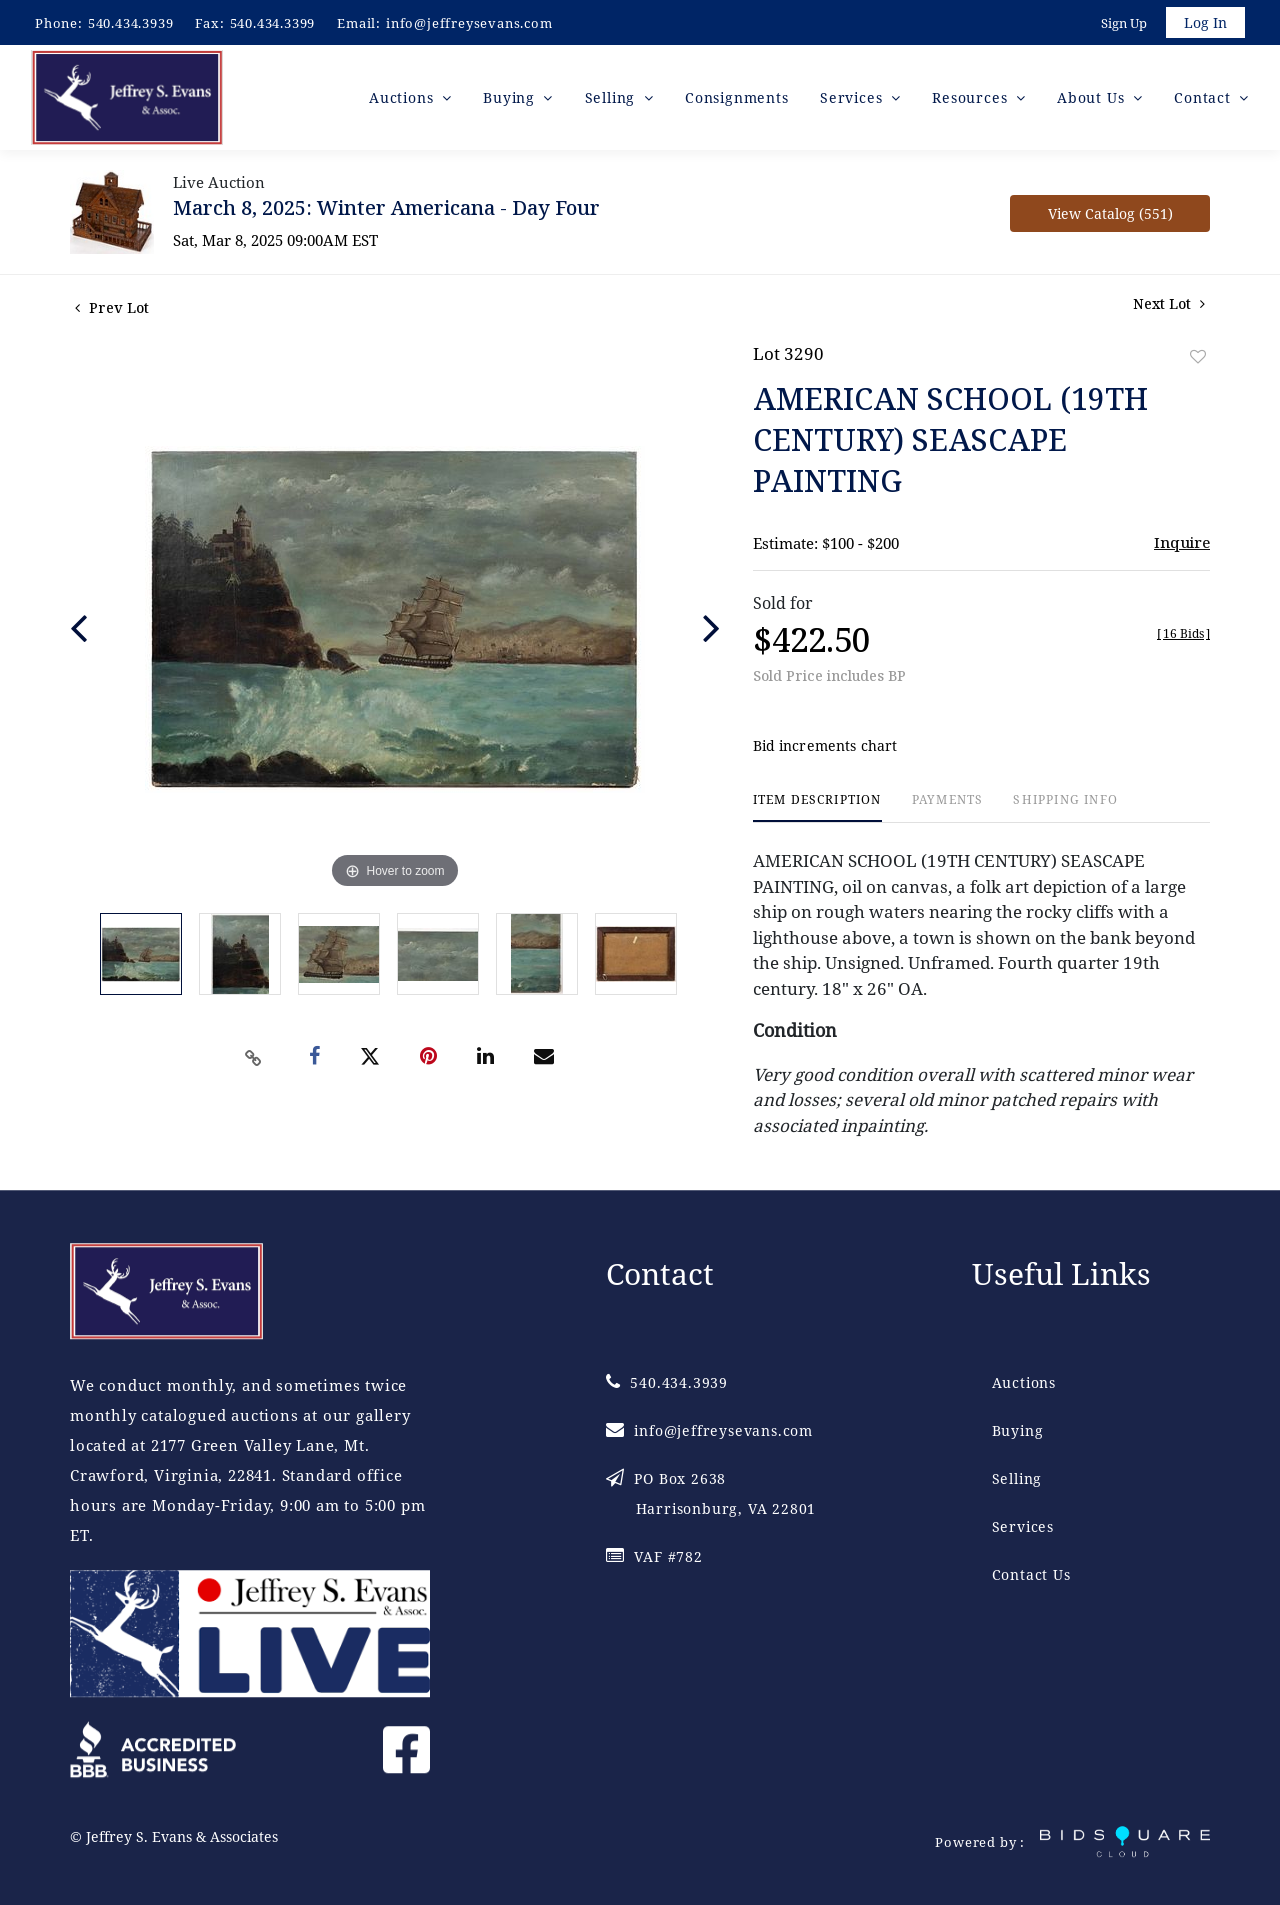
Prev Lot (112, 310)
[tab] (817, 810)
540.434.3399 (273, 23)
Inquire (1182, 545)
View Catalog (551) (1110, 216)
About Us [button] (1093, 99)
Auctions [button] (403, 99)
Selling (1017, 1479)
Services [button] (853, 99)
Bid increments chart (825, 748)
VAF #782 (654, 1557)
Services (1023, 1527)
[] (1183, 636)
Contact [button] (1204, 99)
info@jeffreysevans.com (469, 23)
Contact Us (1031, 1575)
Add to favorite (1198, 359)
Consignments (737, 99)
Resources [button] (972, 99)
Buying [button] (511, 99)
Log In (1204, 23)
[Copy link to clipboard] (254, 1060)
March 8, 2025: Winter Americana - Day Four (386, 210)
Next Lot (1169, 306)
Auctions (1024, 1383)
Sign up (1122, 24)
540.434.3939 (131, 23)
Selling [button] (612, 99)
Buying (1018, 1431)
